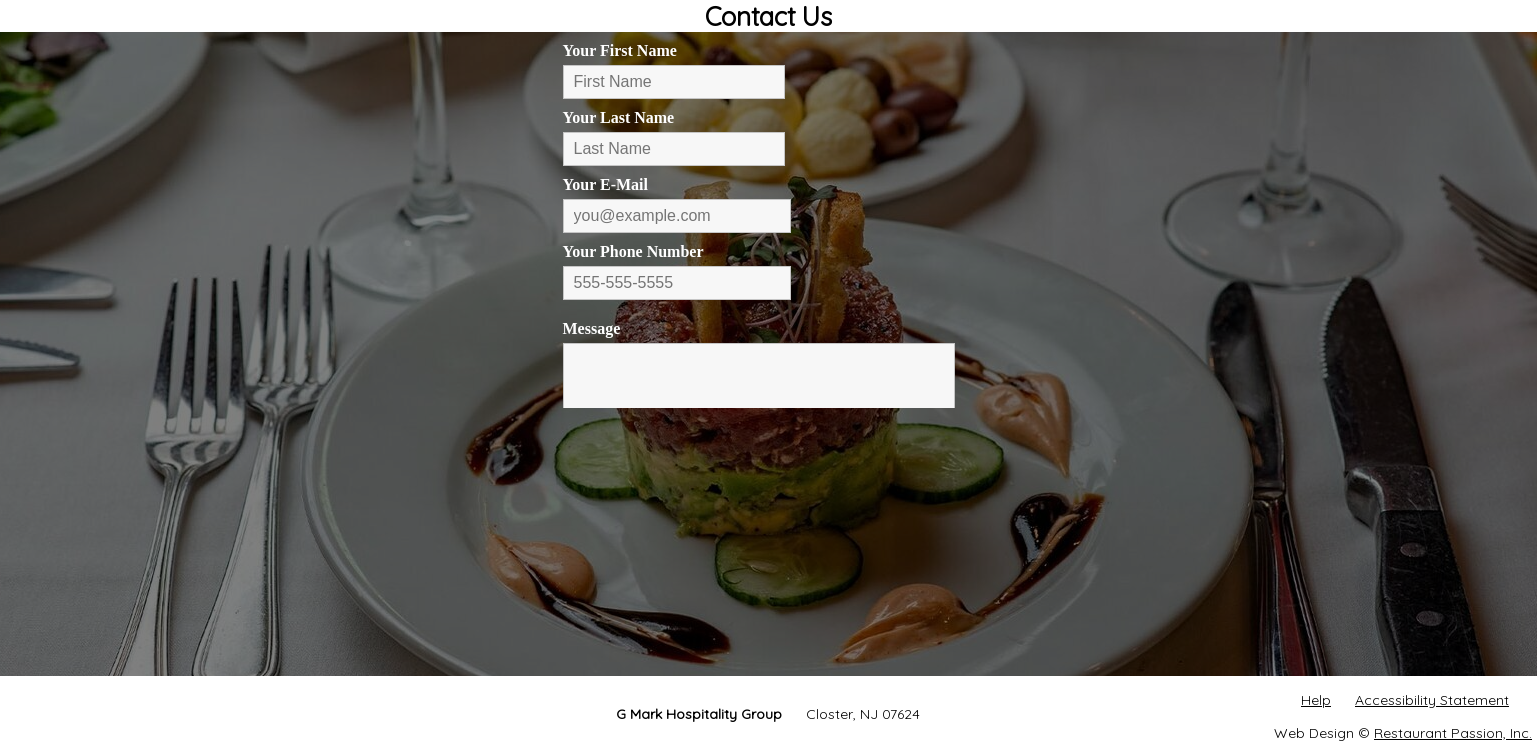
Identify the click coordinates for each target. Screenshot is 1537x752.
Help (1316, 700)
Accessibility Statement (1432, 700)
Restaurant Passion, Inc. (1453, 733)
